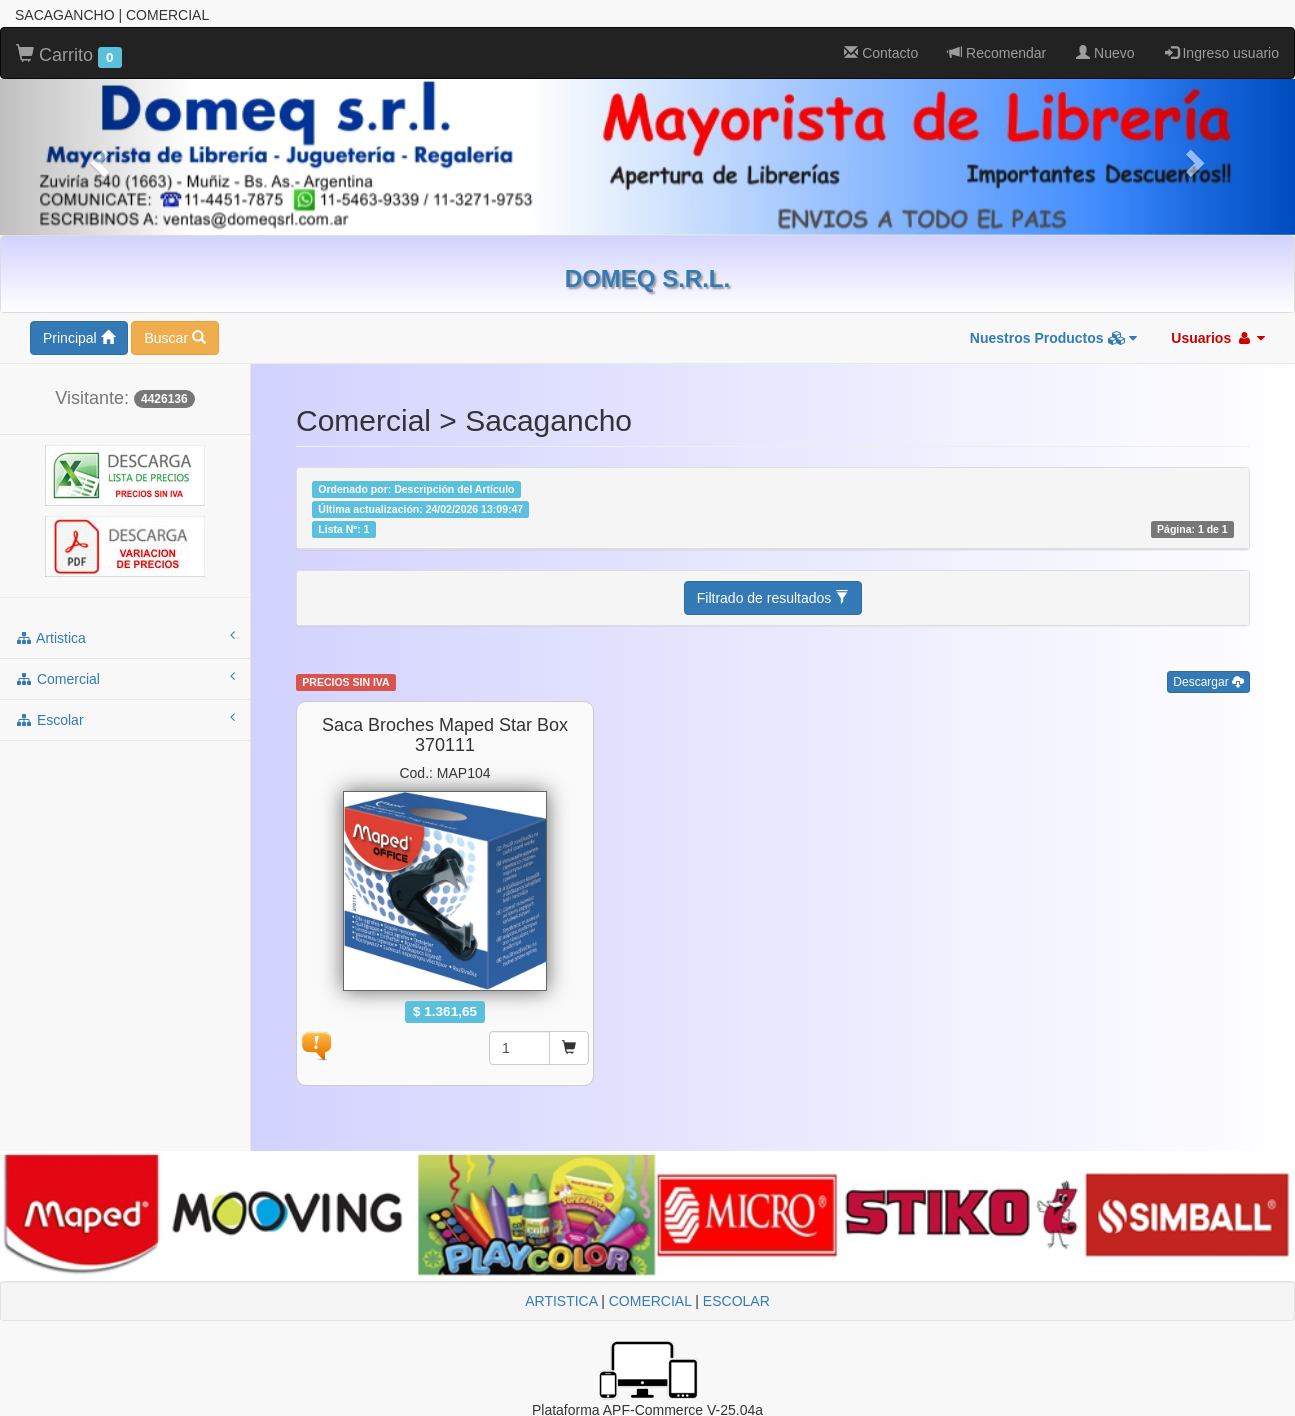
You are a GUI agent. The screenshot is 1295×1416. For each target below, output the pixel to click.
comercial (125, 678)
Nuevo (1105, 53)
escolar (125, 719)
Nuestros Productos (1054, 338)
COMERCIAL (650, 1301)
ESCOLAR (736, 1301)
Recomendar (997, 53)
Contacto (881, 53)
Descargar (1208, 682)
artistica (125, 637)
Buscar (174, 338)
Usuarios (1218, 338)
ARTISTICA (561, 1301)
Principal (79, 338)
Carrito (69, 56)
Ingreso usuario (1222, 53)
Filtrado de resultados (773, 598)
